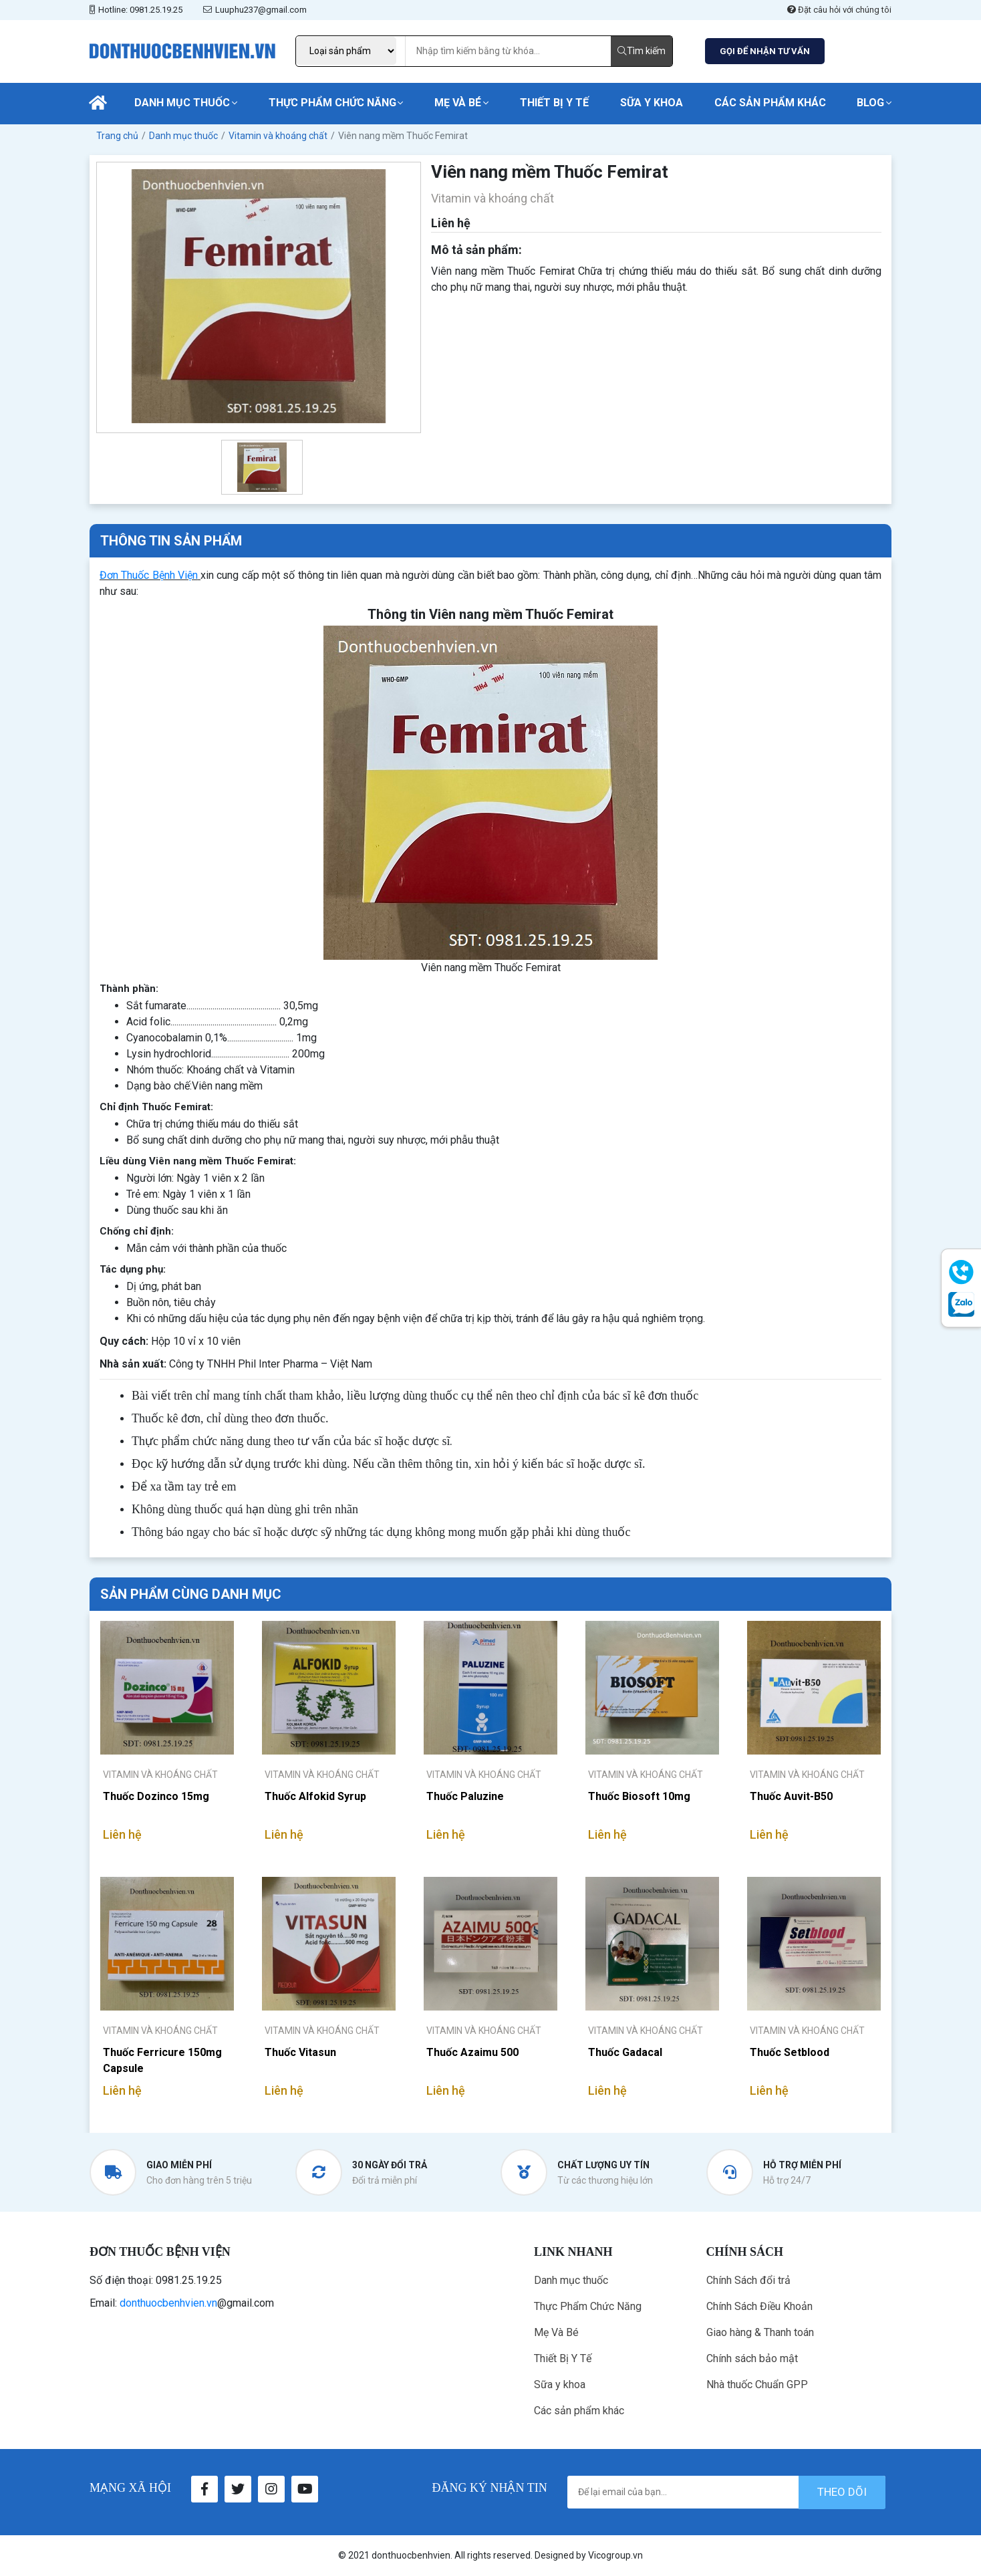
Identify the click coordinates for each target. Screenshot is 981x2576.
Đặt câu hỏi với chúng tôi (839, 10)
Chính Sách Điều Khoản (759, 2306)
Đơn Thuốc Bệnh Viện (149, 575)
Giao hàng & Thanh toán (760, 2332)
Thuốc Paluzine (465, 1796)
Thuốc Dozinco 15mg (156, 1796)
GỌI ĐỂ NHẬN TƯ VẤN (765, 51)
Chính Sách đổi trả (748, 2280)
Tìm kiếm (641, 50)
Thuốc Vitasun (300, 2052)
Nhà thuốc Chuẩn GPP (757, 2384)
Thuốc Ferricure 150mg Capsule (162, 2060)
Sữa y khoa (651, 102)
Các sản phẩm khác (770, 102)
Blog (870, 102)
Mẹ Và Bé (457, 102)
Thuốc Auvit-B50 (791, 1796)
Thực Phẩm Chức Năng (332, 102)
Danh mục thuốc (182, 102)
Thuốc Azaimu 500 (472, 2052)
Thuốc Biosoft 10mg (639, 1796)
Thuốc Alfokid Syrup (315, 1796)
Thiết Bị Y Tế (554, 102)
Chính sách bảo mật (752, 2358)
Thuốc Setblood (789, 2052)
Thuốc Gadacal (625, 2052)
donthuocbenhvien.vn (168, 2303)
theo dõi (842, 2491)
